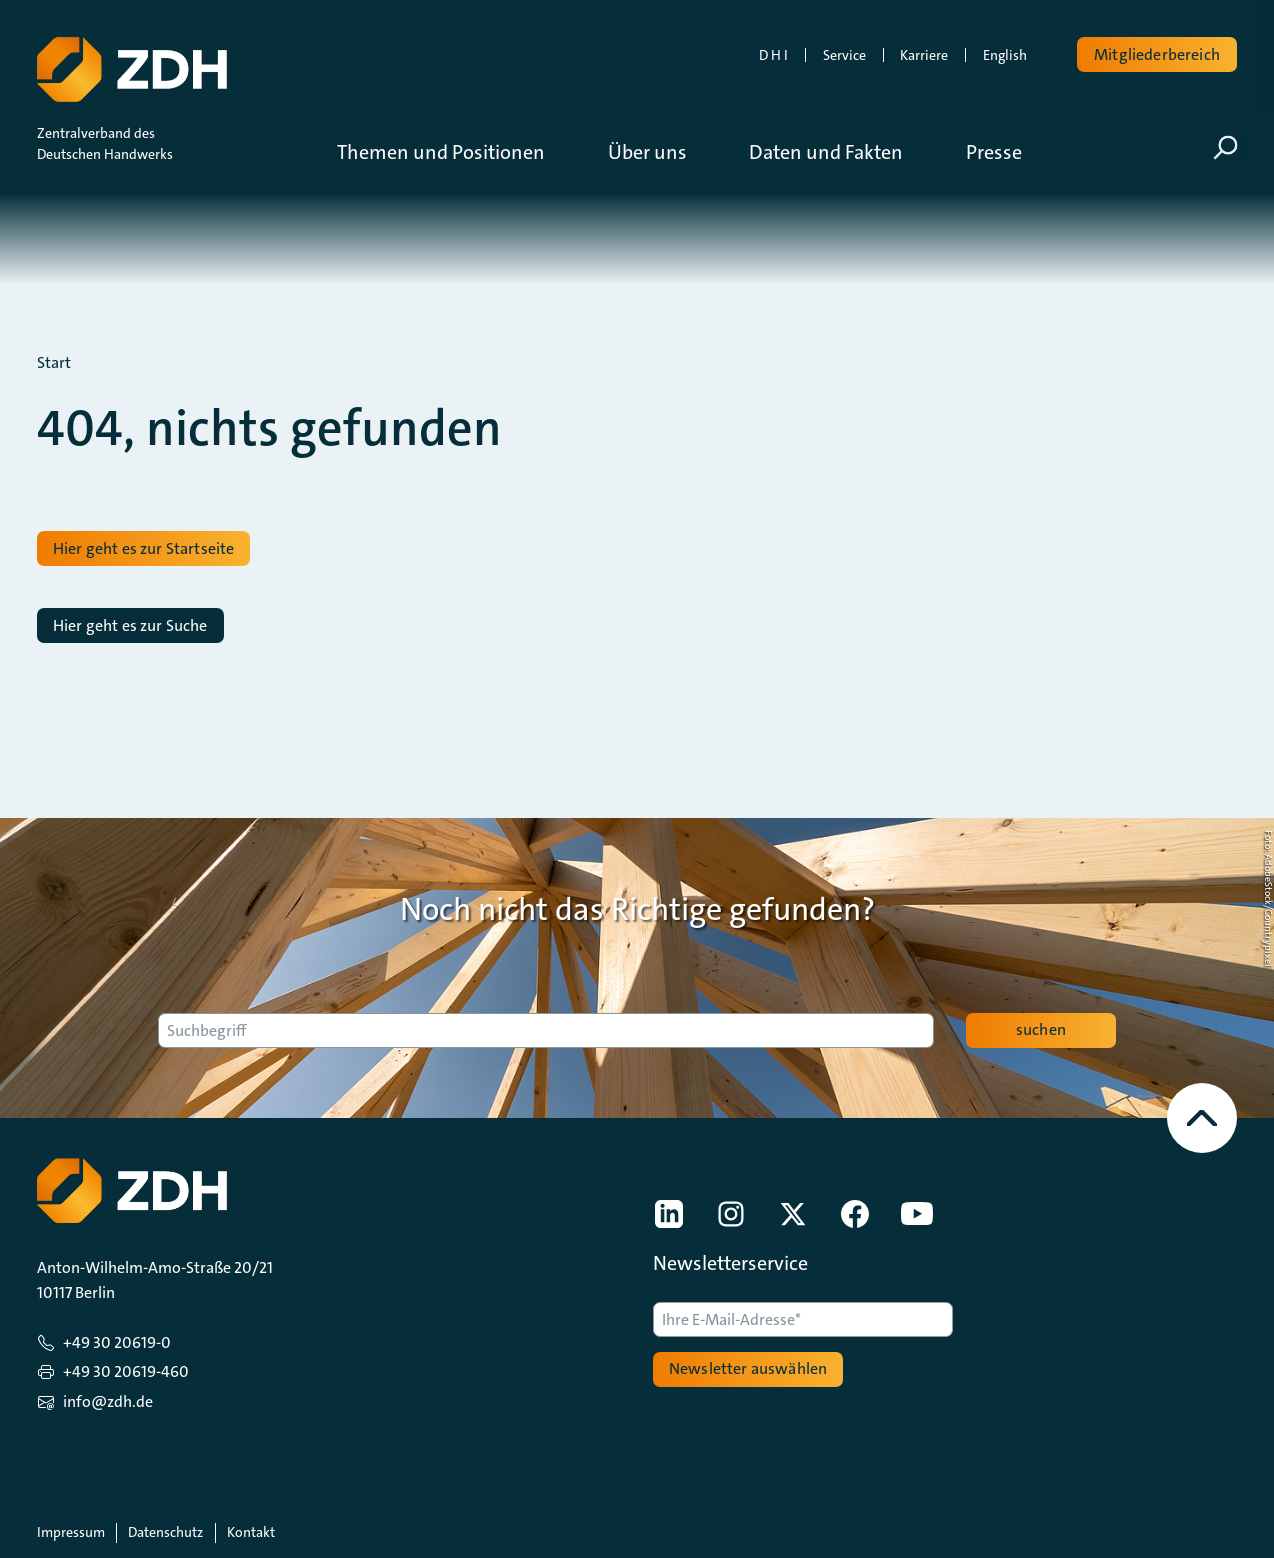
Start (54, 363)
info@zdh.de (108, 1401)
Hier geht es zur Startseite (143, 548)
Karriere (924, 55)
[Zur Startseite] (130, 65)
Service (844, 55)
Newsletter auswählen (748, 1368)
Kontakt (251, 1532)
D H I (773, 55)
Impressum (71, 1532)
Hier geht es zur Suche (130, 625)
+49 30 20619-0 (117, 1342)
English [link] (1005, 55)
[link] (669, 1214)
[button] (456, 152)
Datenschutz (165, 1532)
